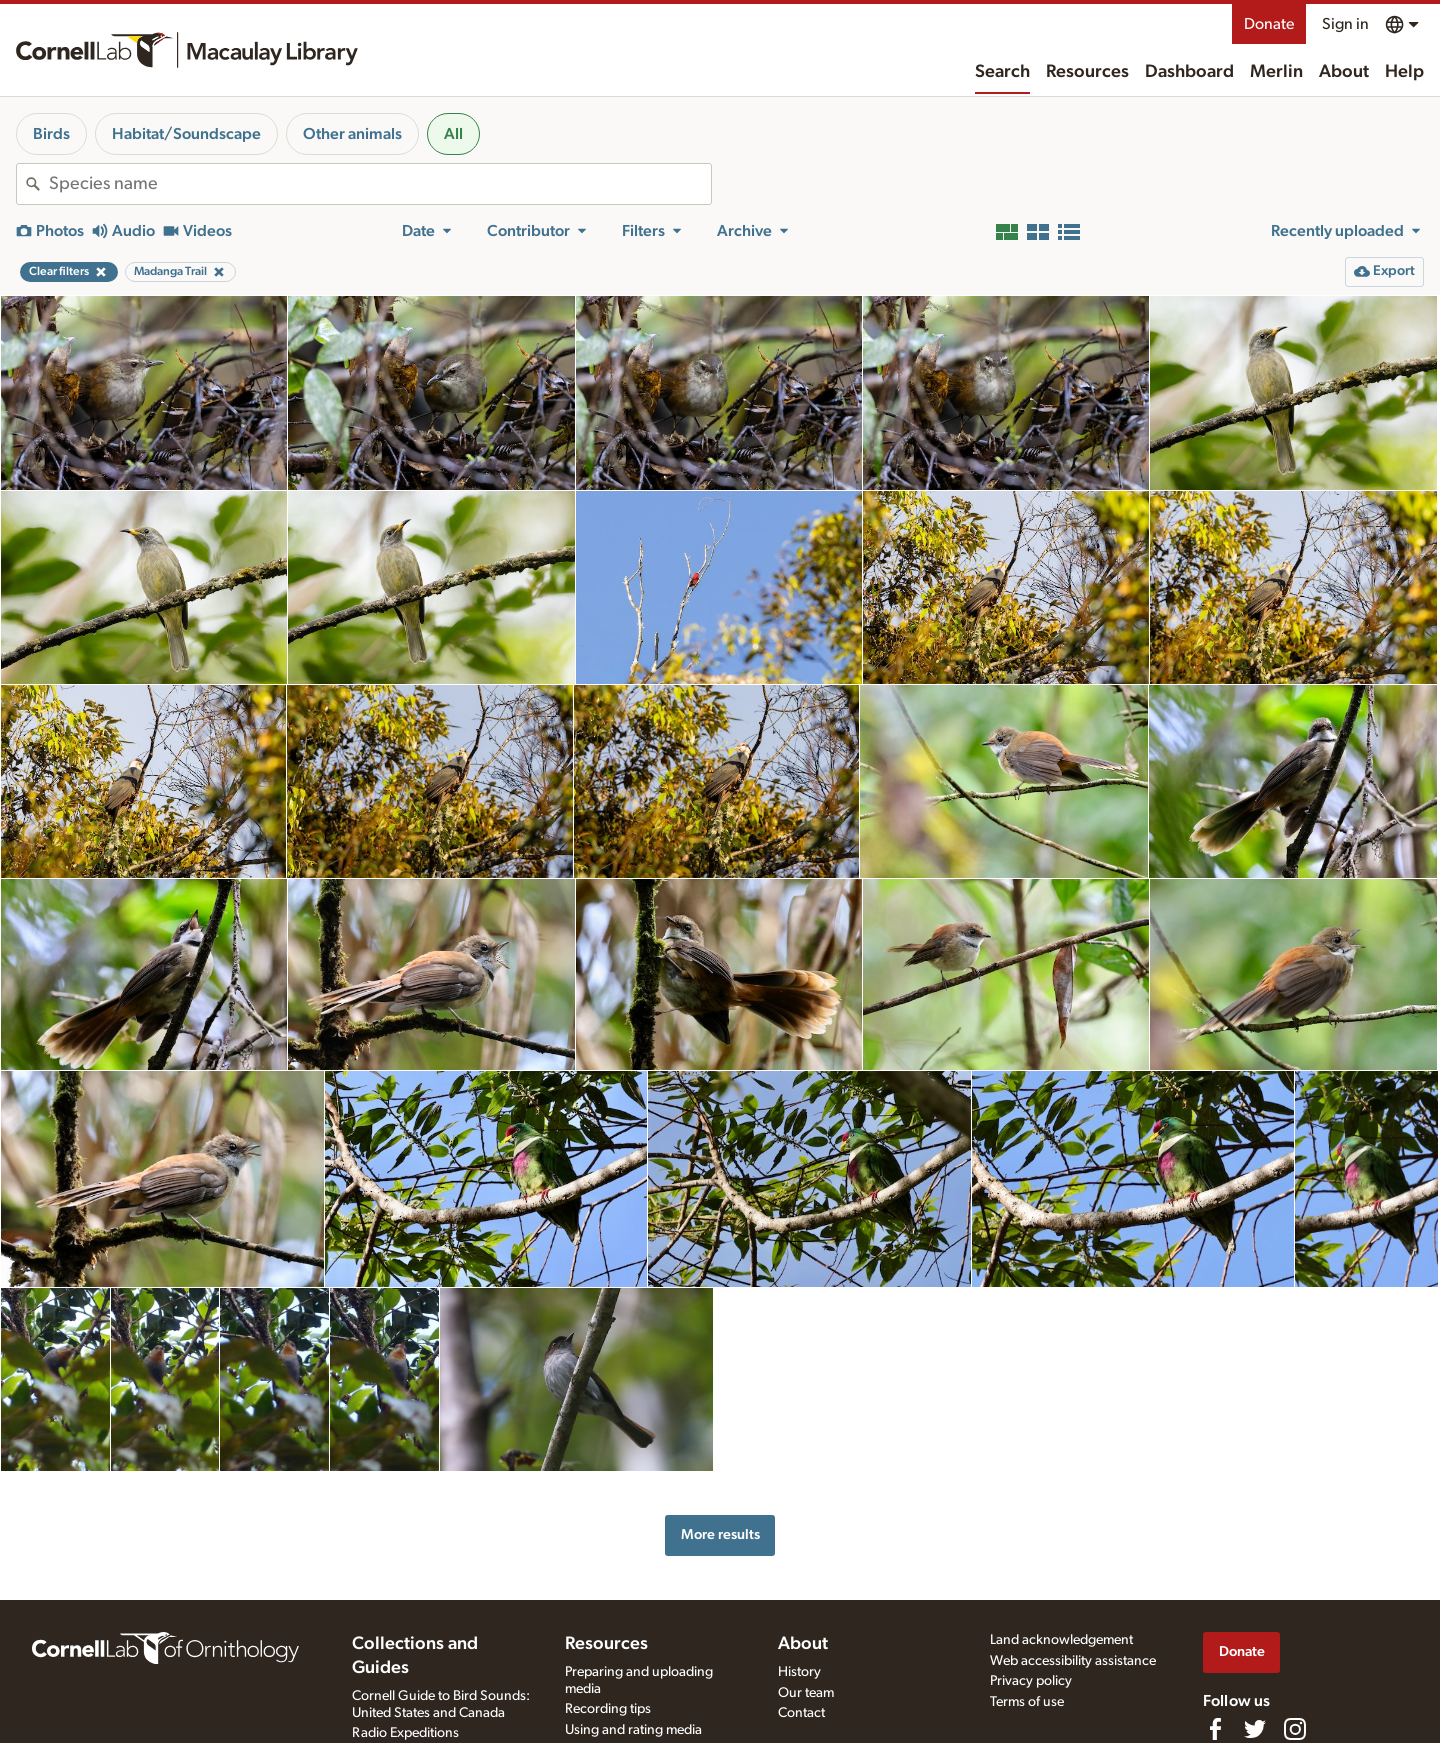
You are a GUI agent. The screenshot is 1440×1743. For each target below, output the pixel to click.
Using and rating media (633, 1730)
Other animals (352, 134)
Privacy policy (1031, 1681)
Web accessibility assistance (1073, 1661)
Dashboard (1189, 72)
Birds (51, 134)
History (799, 1672)
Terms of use (1027, 1702)
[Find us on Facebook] (1215, 1729)
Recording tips (608, 1709)
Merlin (1276, 72)
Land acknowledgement (1061, 1640)
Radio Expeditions (405, 1733)
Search (1002, 72)
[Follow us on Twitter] (1255, 1729)
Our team (806, 1693)
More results (720, 1534)
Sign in (1345, 24)
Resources (1087, 72)
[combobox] (380, 184)
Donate (1269, 24)
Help (1404, 72)
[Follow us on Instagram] (1295, 1729)
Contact (801, 1713)
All (453, 134)
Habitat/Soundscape (186, 134)
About (1344, 72)
